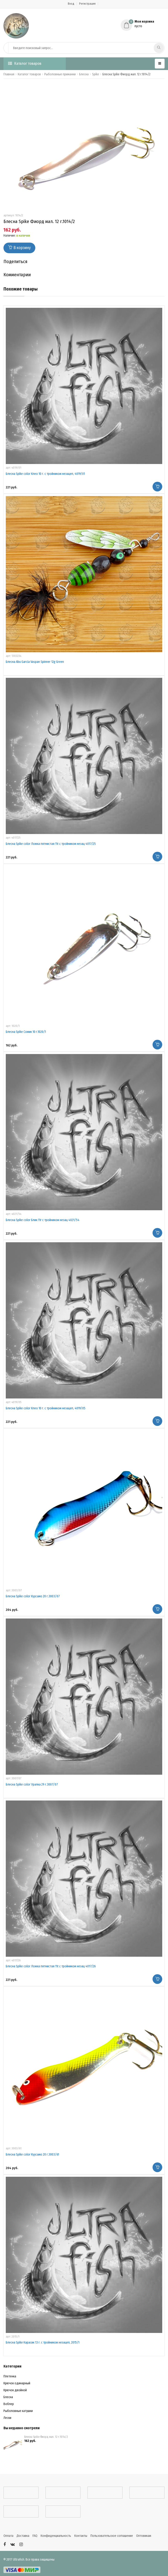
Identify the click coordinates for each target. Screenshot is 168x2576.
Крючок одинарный (16, 2383)
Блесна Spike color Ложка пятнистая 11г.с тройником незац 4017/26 (51, 1966)
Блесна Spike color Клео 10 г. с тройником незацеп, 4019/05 (45, 1408)
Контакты (80, 2535)
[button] (143, 24)
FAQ (35, 2535)
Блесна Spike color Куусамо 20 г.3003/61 (32, 2154)
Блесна (8, 2397)
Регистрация (87, 3)
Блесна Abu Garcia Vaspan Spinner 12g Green (35, 661)
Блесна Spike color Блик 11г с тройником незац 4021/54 (42, 1220)
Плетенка (9, 2376)
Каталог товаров (24, 63)
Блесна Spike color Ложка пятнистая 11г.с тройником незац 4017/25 (51, 843)
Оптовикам (143, 2535)
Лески (7, 2417)
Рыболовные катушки (18, 2410)
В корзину (19, 247)
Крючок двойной (15, 2390)
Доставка (23, 2535)
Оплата (8, 2535)
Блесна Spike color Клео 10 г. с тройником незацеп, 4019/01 (45, 473)
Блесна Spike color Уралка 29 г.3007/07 (32, 1784)
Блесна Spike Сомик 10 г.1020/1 (26, 1031)
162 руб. (46, 2438)
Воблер (8, 2404)
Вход (71, 3)
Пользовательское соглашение (111, 2535)
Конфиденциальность (56, 2535)
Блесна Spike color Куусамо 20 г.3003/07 (33, 1596)
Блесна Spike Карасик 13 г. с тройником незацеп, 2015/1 (42, 2342)
